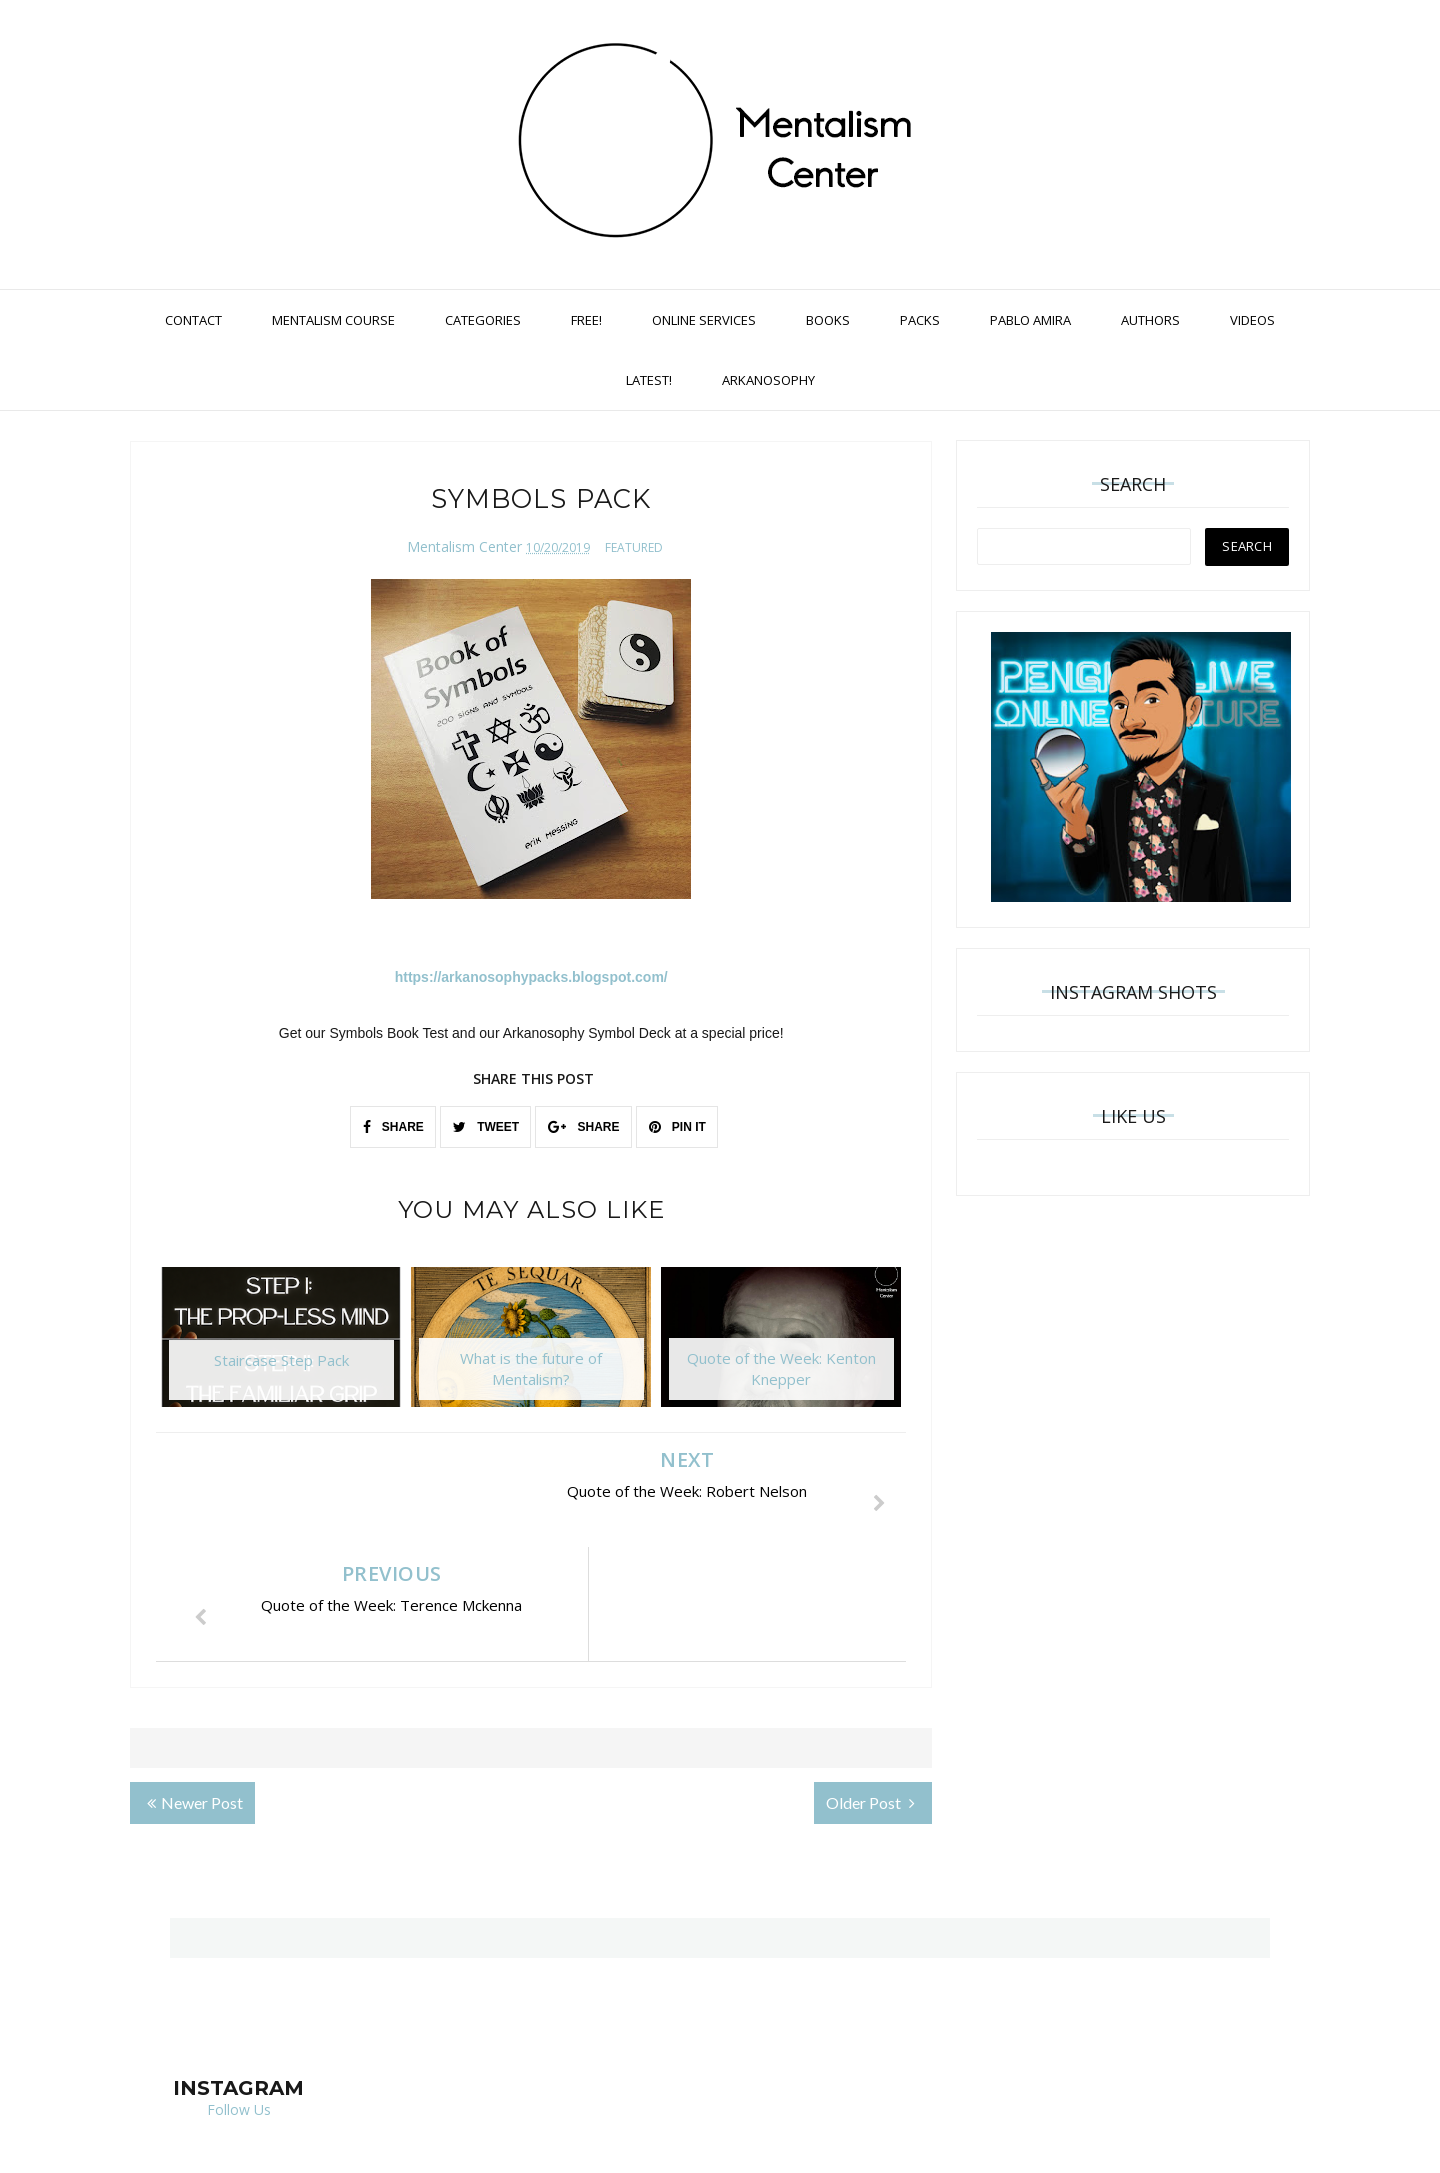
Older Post (870, 1688)
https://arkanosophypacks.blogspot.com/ (531, 977)
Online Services (704, 320)
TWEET (486, 1127)
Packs (920, 320)
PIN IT (677, 1127)
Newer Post (195, 1688)
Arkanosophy (768, 380)
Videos (1252, 320)
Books (828, 320)
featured (634, 547)
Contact (193, 320)
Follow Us (239, 1995)
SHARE (393, 1127)
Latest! (649, 380)
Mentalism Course (333, 320)
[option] (281, 1347)
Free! (586, 320)
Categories (483, 320)
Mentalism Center (464, 546)
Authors (1150, 320)
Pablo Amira (1030, 320)
